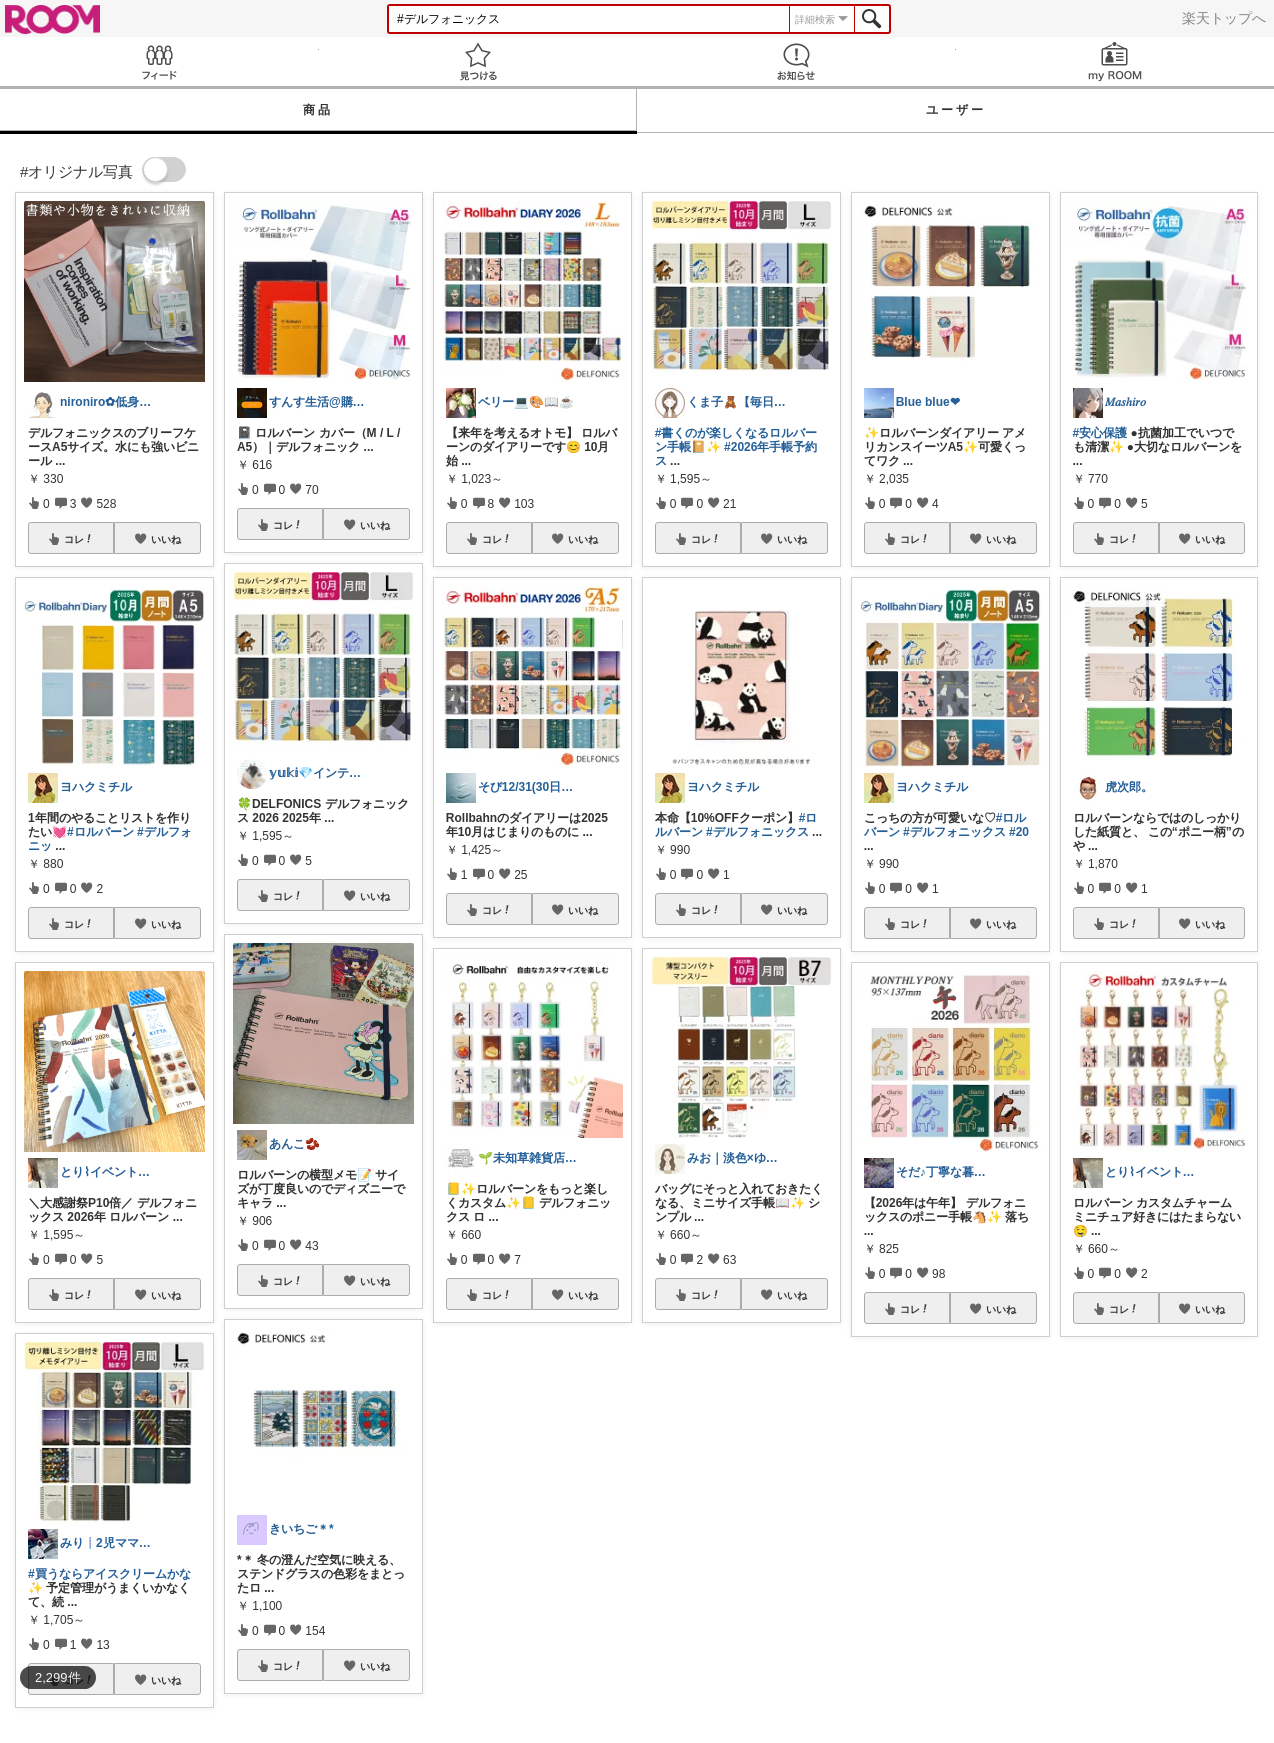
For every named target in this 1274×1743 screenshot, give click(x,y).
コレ (79, 539)
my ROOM (1115, 61)
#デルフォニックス (757, 832)
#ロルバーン (100, 832)
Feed (159, 61)
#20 (1019, 832)
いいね (166, 539)
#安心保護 (1100, 433)
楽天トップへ (1224, 18)
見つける (478, 61)
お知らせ (796, 61)
